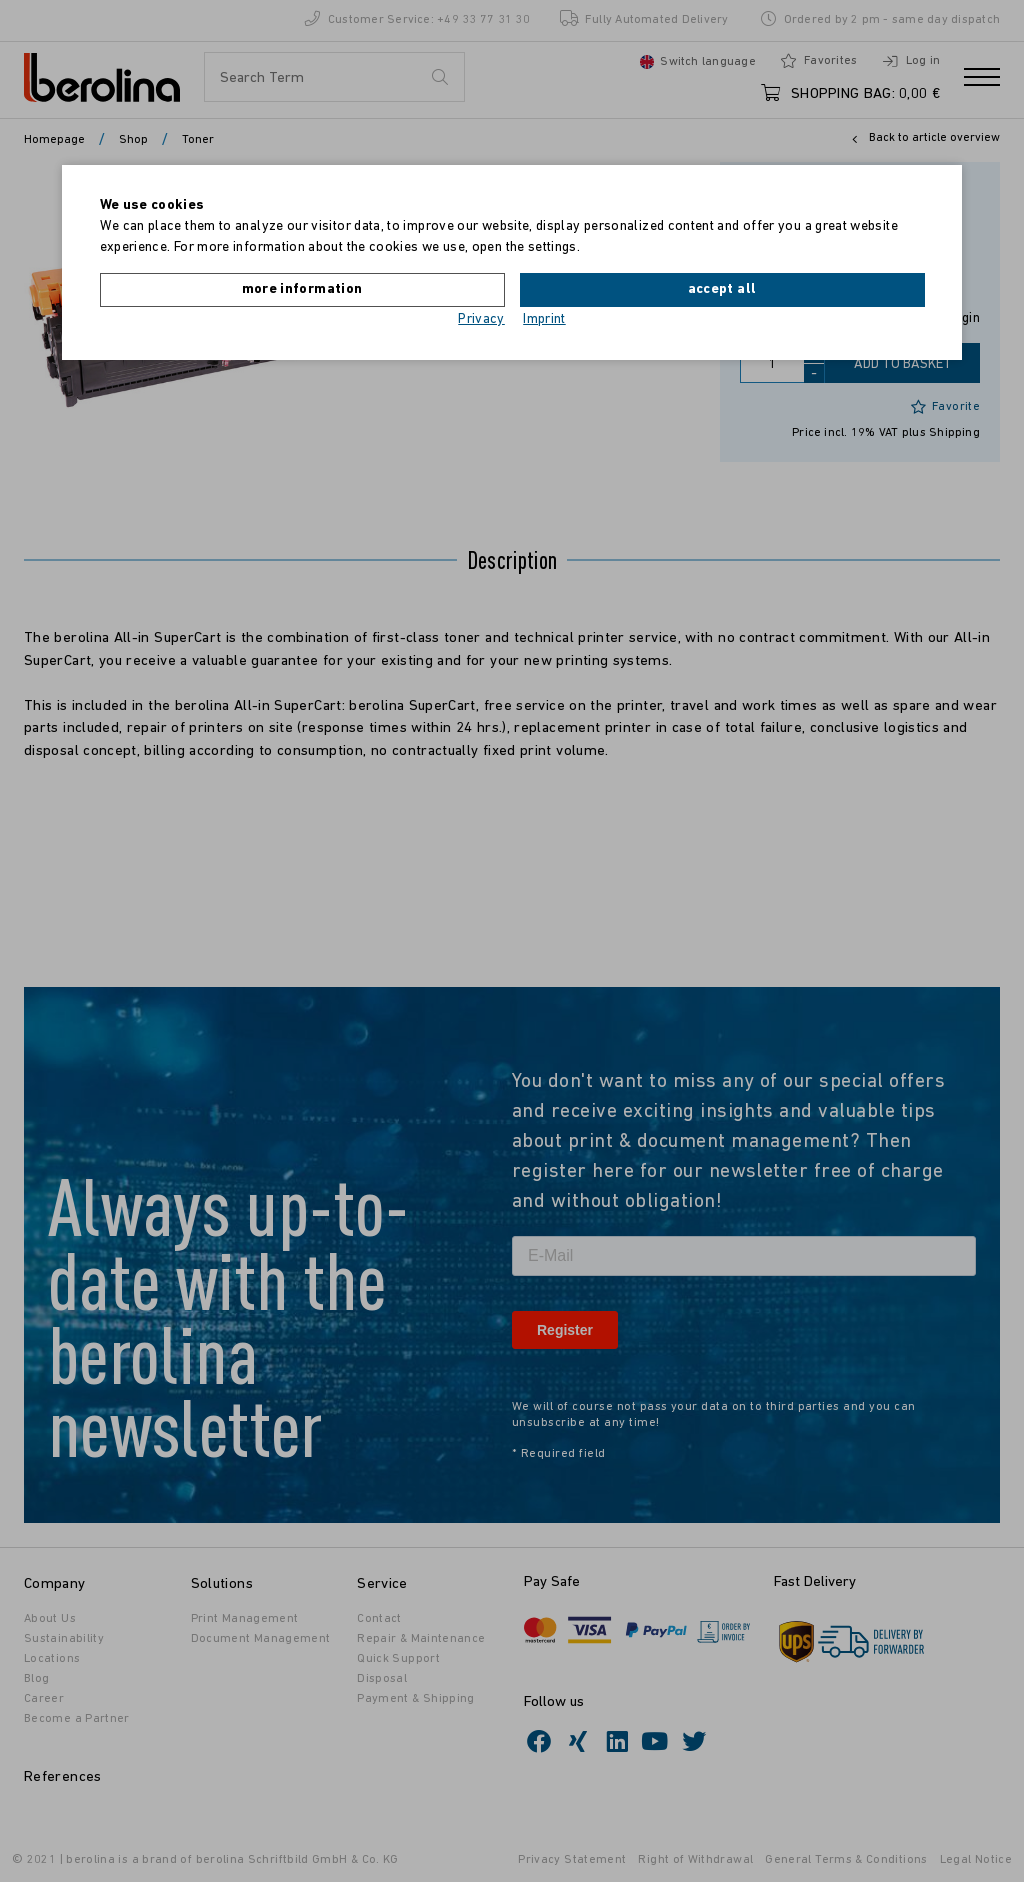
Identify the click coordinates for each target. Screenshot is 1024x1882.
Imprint (544, 319)
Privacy (481, 319)
